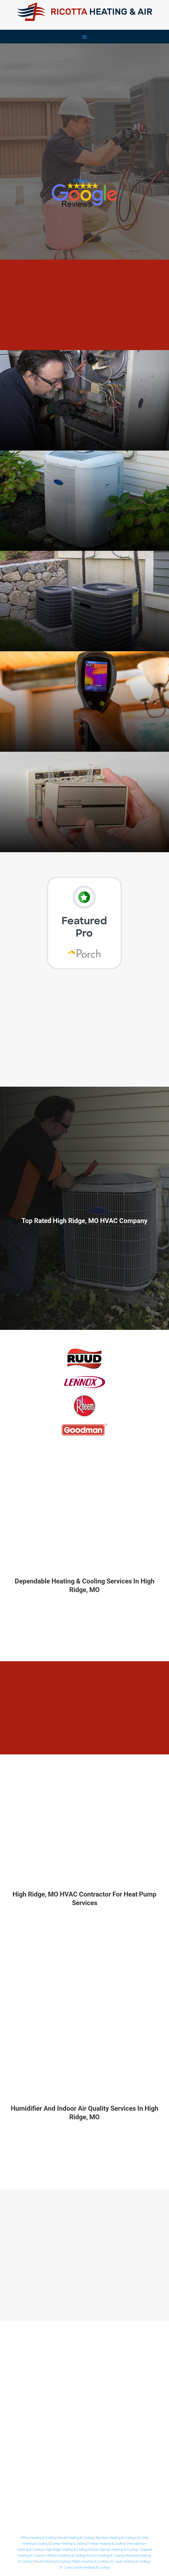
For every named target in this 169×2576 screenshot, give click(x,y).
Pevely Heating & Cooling (52, 2561)
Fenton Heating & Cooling (107, 2544)
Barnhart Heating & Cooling (115, 2538)
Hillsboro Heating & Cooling (65, 2555)
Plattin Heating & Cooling (90, 2561)
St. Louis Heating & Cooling (129, 2561)
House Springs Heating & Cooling (113, 2550)
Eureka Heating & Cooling (68, 2544)
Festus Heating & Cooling (105, 2555)
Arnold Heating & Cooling (76, 2538)
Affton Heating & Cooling (38, 2538)
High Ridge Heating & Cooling (66, 2550)
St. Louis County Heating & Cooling (84, 2567)
